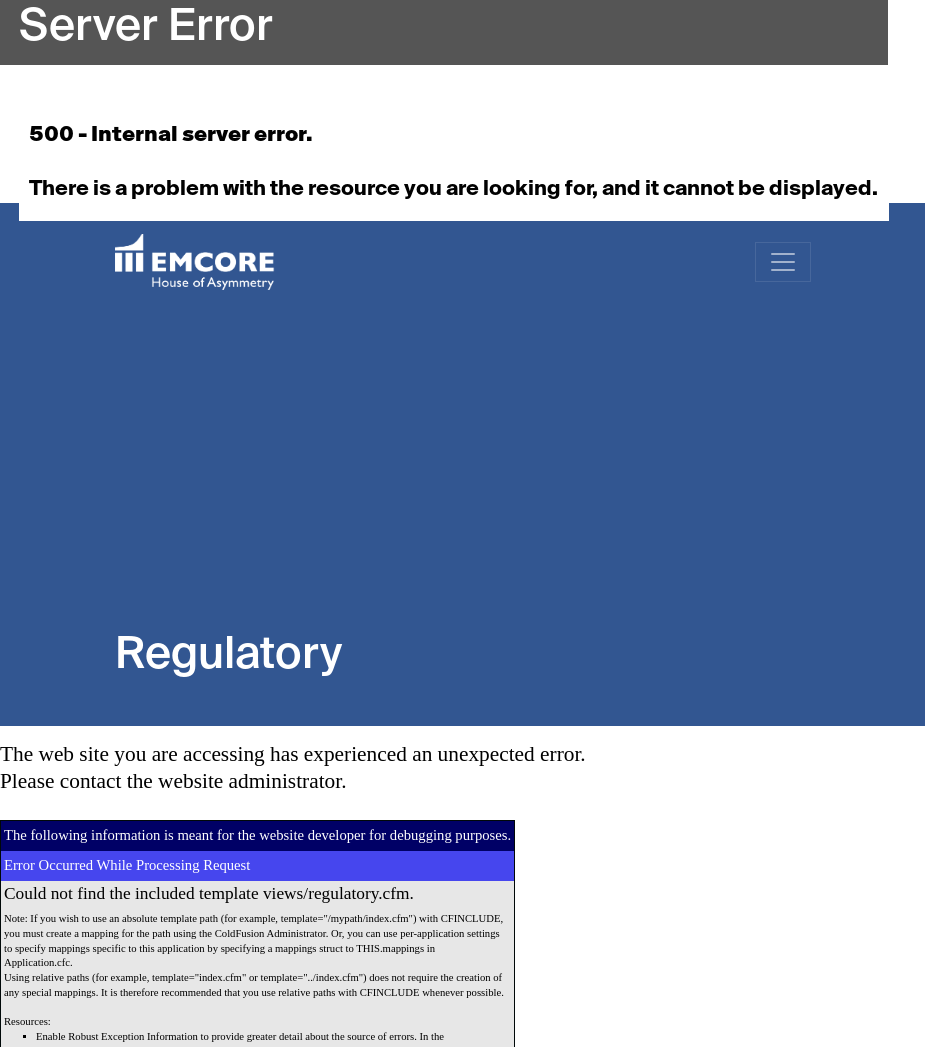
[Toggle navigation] (783, 262)
